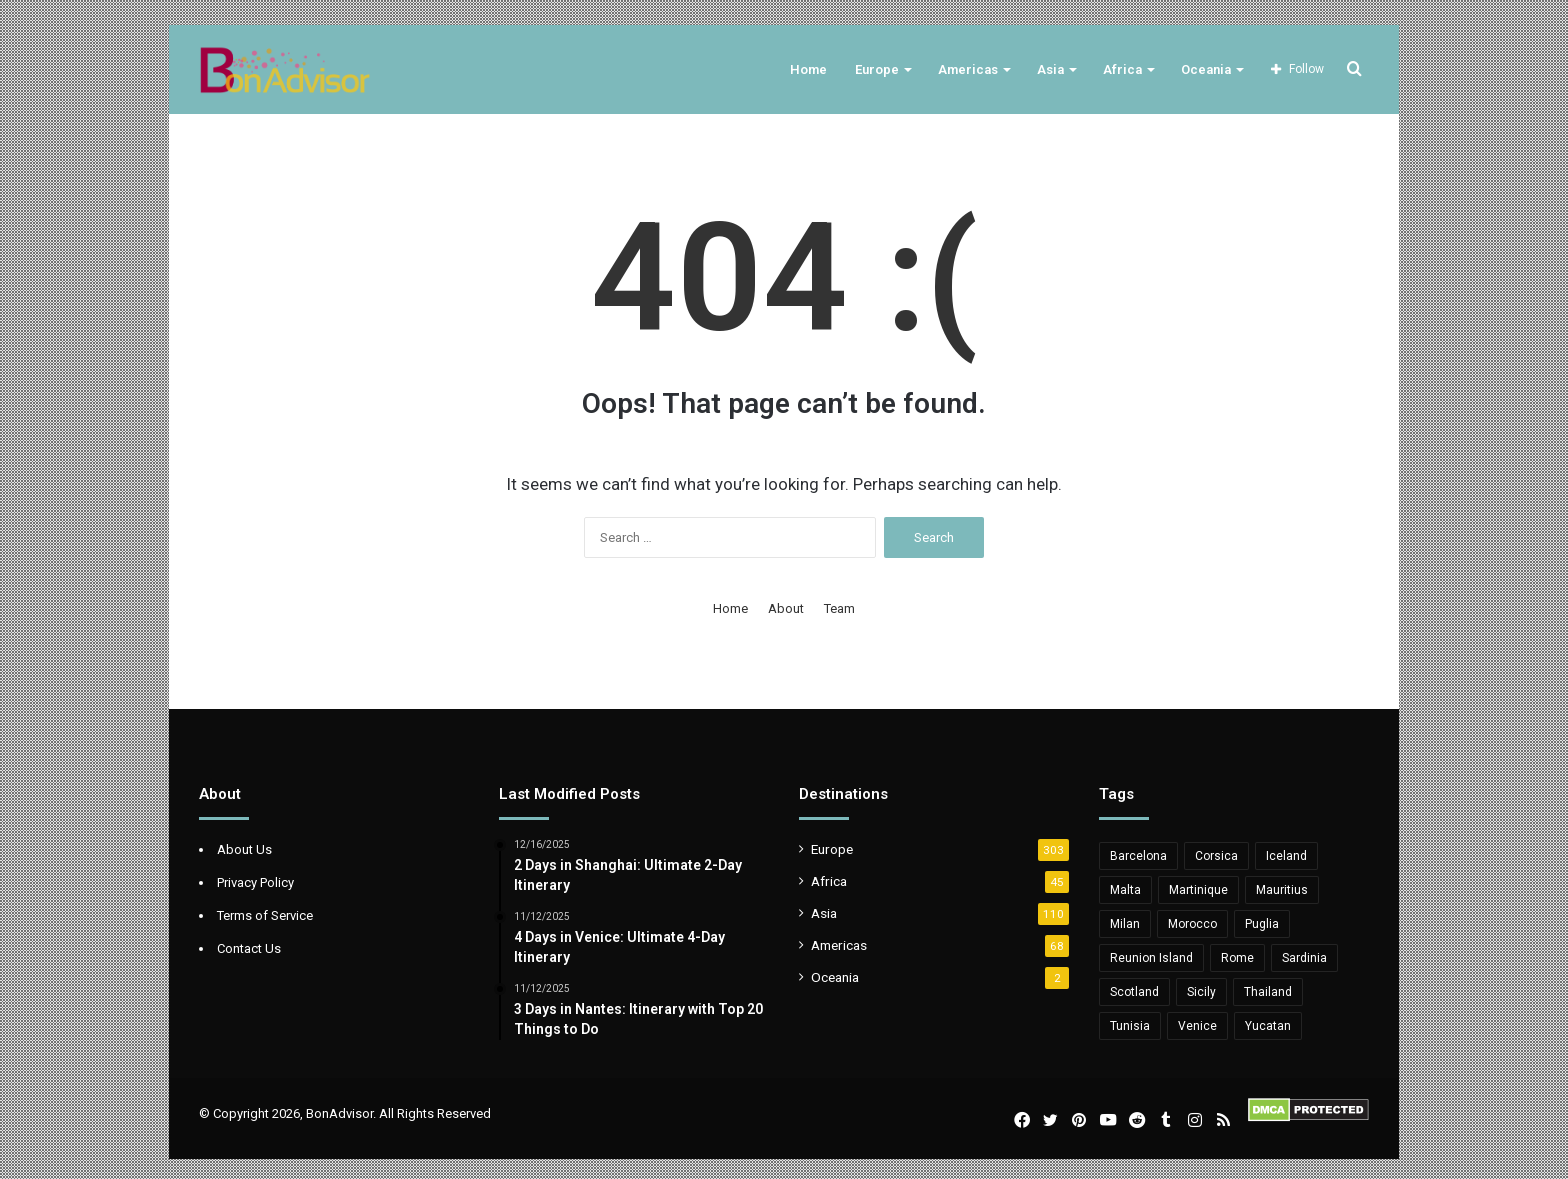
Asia (1050, 69)
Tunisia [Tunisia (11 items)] (1130, 1026)
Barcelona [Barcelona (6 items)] (1138, 856)
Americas (968, 69)
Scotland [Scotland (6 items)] (1134, 992)
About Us (244, 849)
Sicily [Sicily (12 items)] (1201, 992)
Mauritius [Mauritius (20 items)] (1282, 890)
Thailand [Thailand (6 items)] (1268, 992)
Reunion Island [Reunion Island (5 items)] (1151, 958)
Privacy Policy (255, 882)
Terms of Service (265, 915)
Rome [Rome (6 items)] (1237, 958)
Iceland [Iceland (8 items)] (1286, 856)
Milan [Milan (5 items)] (1125, 924)
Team (839, 608)
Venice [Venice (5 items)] (1197, 1026)
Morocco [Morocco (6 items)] (1192, 924)
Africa (1122, 69)
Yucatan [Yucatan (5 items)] (1268, 1026)
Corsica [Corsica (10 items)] (1216, 856)
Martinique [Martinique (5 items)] (1198, 890)
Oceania (1206, 69)
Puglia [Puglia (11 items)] (1262, 924)
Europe (877, 69)
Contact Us (249, 948)
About (786, 608)
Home (808, 69)
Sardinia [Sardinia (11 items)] (1304, 958)
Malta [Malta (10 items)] (1125, 890)
